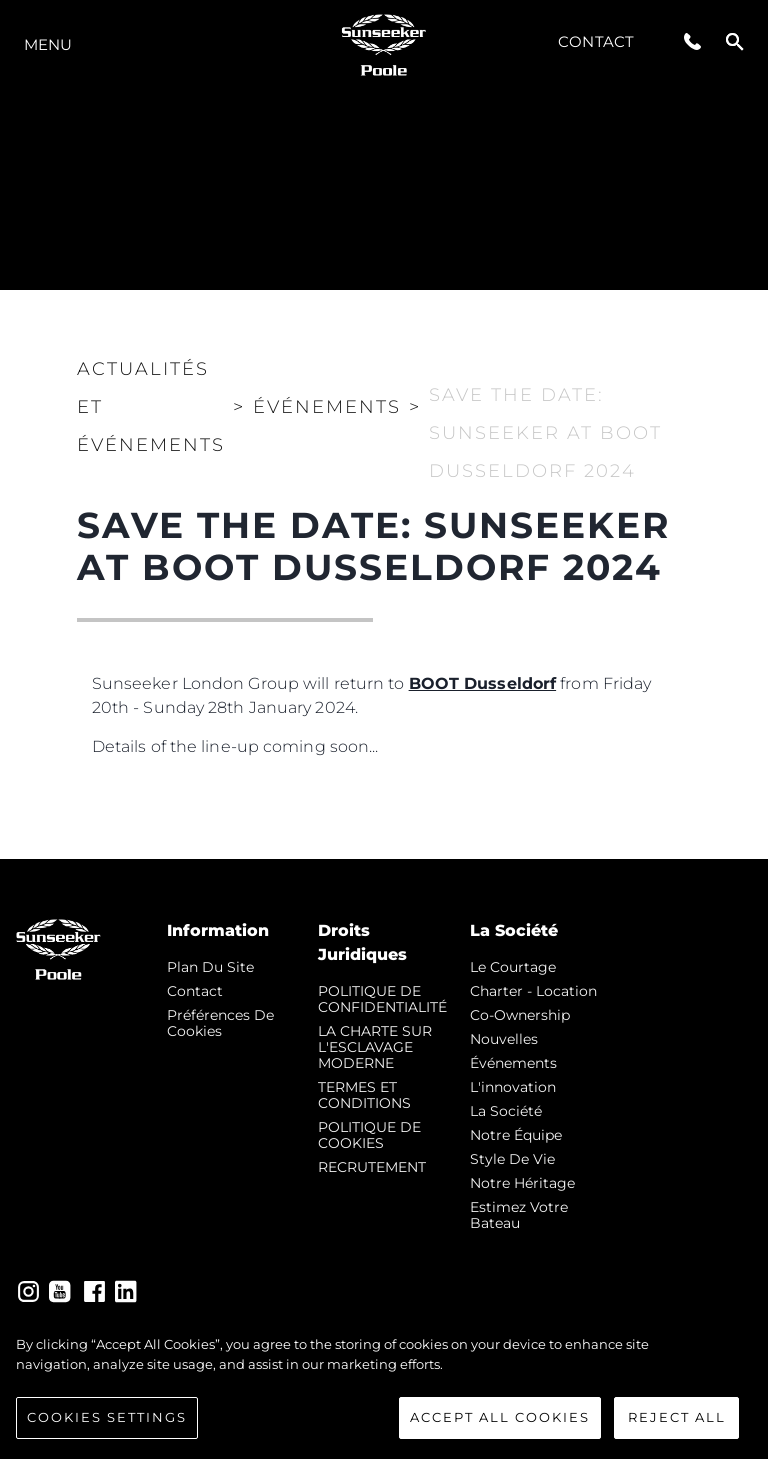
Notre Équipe (516, 1135)
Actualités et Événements (151, 407)
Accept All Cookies (500, 1419)
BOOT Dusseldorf (483, 683)
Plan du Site (210, 967)
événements (513, 1063)
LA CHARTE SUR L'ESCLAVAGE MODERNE (375, 1047)
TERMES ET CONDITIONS (364, 1095)
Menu (48, 44)
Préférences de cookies (220, 1023)
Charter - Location (533, 991)
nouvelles (504, 1039)
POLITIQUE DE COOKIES (369, 1135)
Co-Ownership (520, 1015)
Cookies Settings (107, 1419)
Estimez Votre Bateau (519, 1215)
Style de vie (512, 1159)
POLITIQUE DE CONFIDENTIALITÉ (382, 999)
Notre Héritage (522, 1183)
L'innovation (513, 1087)
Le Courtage (513, 967)
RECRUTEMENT (372, 1167)
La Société (506, 1111)
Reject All (677, 1419)
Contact (596, 41)
